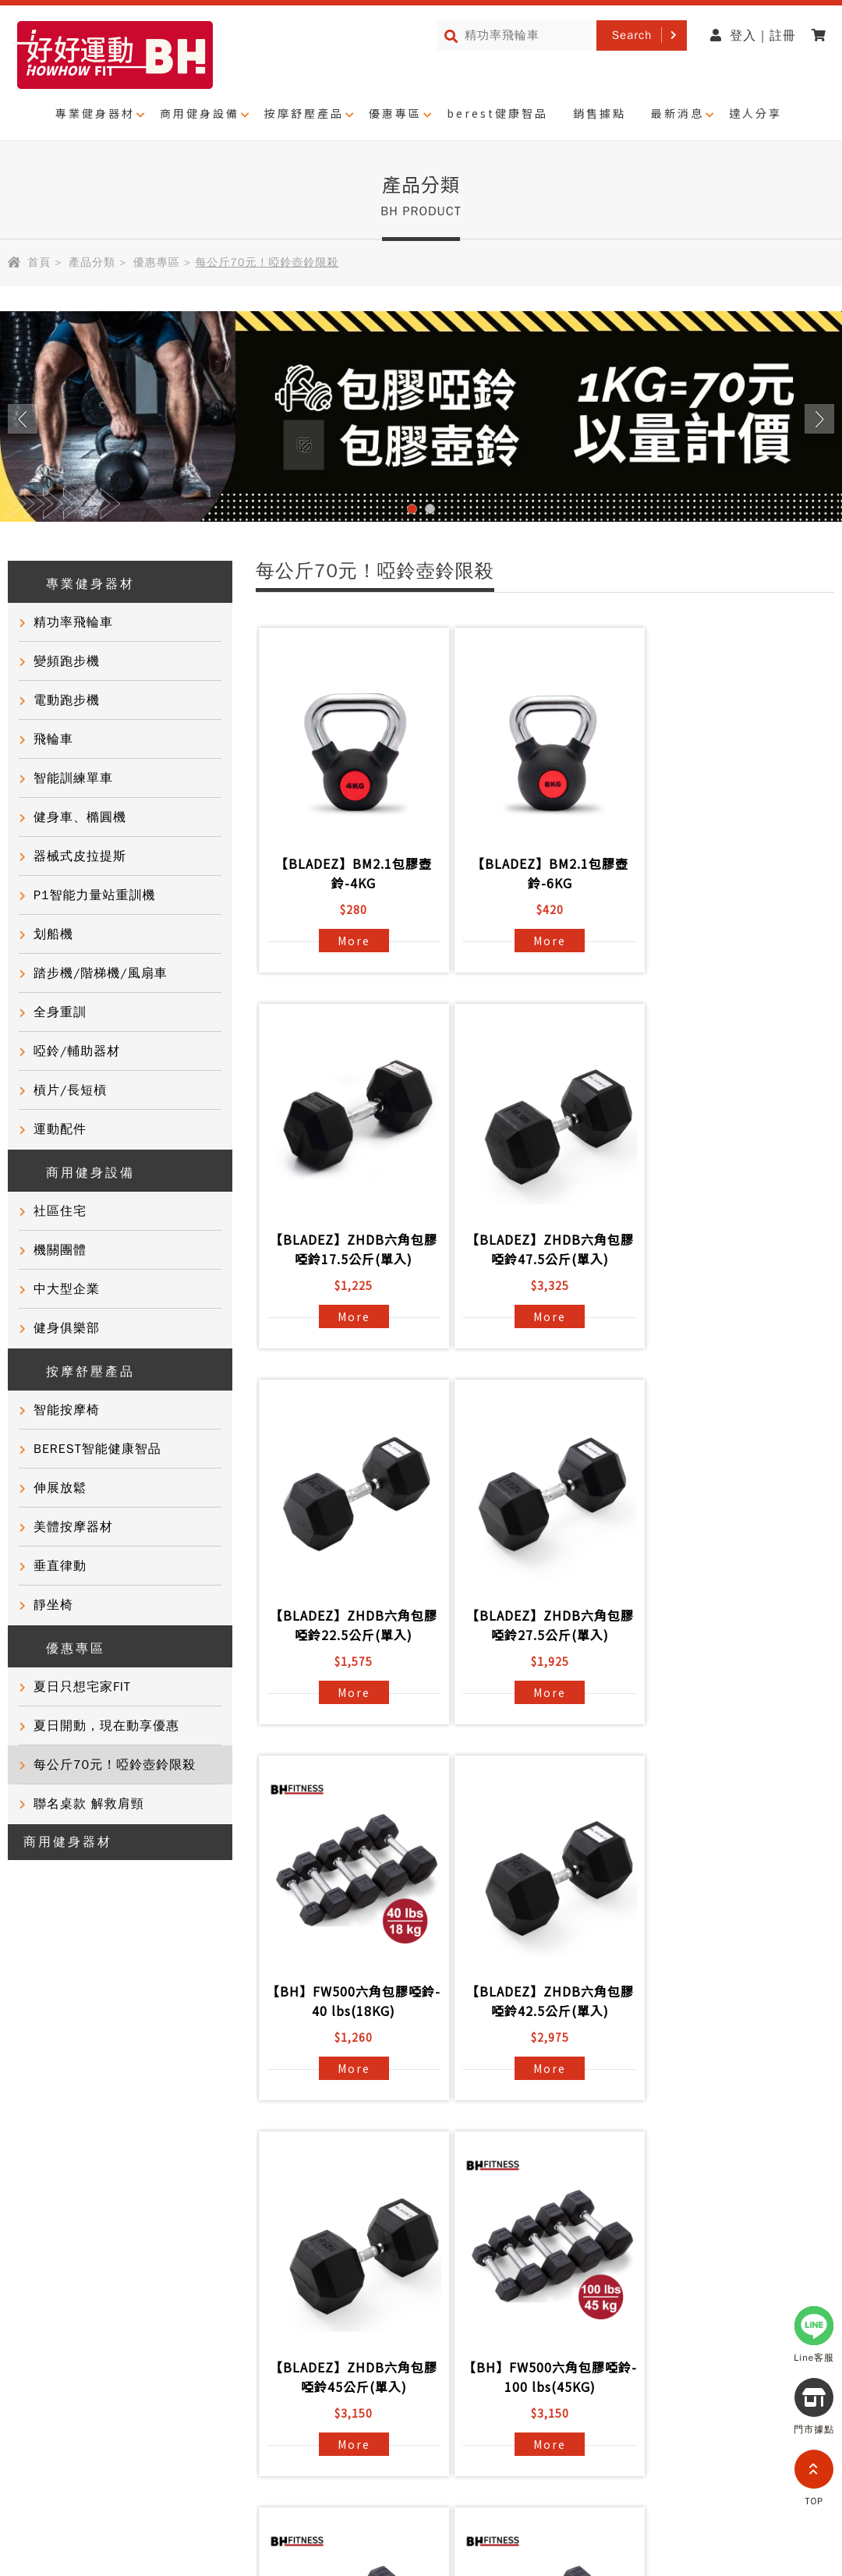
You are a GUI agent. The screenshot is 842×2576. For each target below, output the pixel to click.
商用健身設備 (199, 113)
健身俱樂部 (67, 1328)
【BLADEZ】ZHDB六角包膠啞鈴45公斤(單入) (733, 1625)
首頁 (39, 262)
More (350, 940)
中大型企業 (67, 1289)
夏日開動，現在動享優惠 (106, 1726)
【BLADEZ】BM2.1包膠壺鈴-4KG (351, 873)
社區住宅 (60, 1211)
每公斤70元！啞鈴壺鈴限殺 (115, 1765)
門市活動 (34, 2285)
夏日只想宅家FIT (82, 1687)
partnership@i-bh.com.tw (707, 2481)
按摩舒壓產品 (304, 113)
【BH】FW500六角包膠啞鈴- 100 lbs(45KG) (351, 2001)
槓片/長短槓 (70, 1090)
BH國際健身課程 (384, 2201)
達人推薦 (34, 2257)
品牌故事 (34, 2201)
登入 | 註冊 (753, 36)
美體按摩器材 (73, 1527)
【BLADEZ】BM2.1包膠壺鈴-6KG (542, 873)
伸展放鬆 (60, 1488)
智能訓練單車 (73, 778)
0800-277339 (742, 2437)
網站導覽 (121, 2417)
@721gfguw (763, 2392)
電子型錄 (361, 2257)
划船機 (53, 934)
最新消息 (677, 113)
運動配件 (60, 1129)
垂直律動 (60, 1566)
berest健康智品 (497, 113)
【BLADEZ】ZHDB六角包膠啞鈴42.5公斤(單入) (542, 1625)
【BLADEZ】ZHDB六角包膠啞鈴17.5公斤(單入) (733, 873)
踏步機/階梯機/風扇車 (101, 973)
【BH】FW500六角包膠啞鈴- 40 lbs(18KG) (351, 1625)
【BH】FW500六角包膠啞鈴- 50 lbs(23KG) (542, 2001)
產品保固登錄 (211, 2285)
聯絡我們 (198, 2257)
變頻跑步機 (67, 661)
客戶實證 (34, 2229)
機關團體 (60, 1250)
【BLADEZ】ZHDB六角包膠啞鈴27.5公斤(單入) (733, 1249)
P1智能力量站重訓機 (95, 895)
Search (632, 35)
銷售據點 (599, 113)
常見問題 (198, 2229)
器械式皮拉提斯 (80, 856)
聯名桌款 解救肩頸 (89, 1804)
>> (638, 2135)
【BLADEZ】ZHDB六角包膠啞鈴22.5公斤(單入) (542, 1249)
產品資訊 (198, 2201)
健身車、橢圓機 (80, 817)
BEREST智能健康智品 (97, 1449)
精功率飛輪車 (73, 622)
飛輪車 (53, 739)
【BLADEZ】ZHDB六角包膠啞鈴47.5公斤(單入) (351, 1249)
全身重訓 (60, 1012)
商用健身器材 (67, 1842)
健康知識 (34, 2313)
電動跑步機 (67, 700)
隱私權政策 (41, 2417)
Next (819, 419)
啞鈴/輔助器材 (77, 1051)
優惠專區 (395, 113)
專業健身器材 (95, 113)
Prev (22, 419)
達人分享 (755, 113)
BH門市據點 (208, 2313)
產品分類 (92, 262)
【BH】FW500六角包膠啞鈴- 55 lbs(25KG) (733, 2001)
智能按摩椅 (67, 1410)
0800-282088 (666, 2526)
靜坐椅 (53, 1605)
